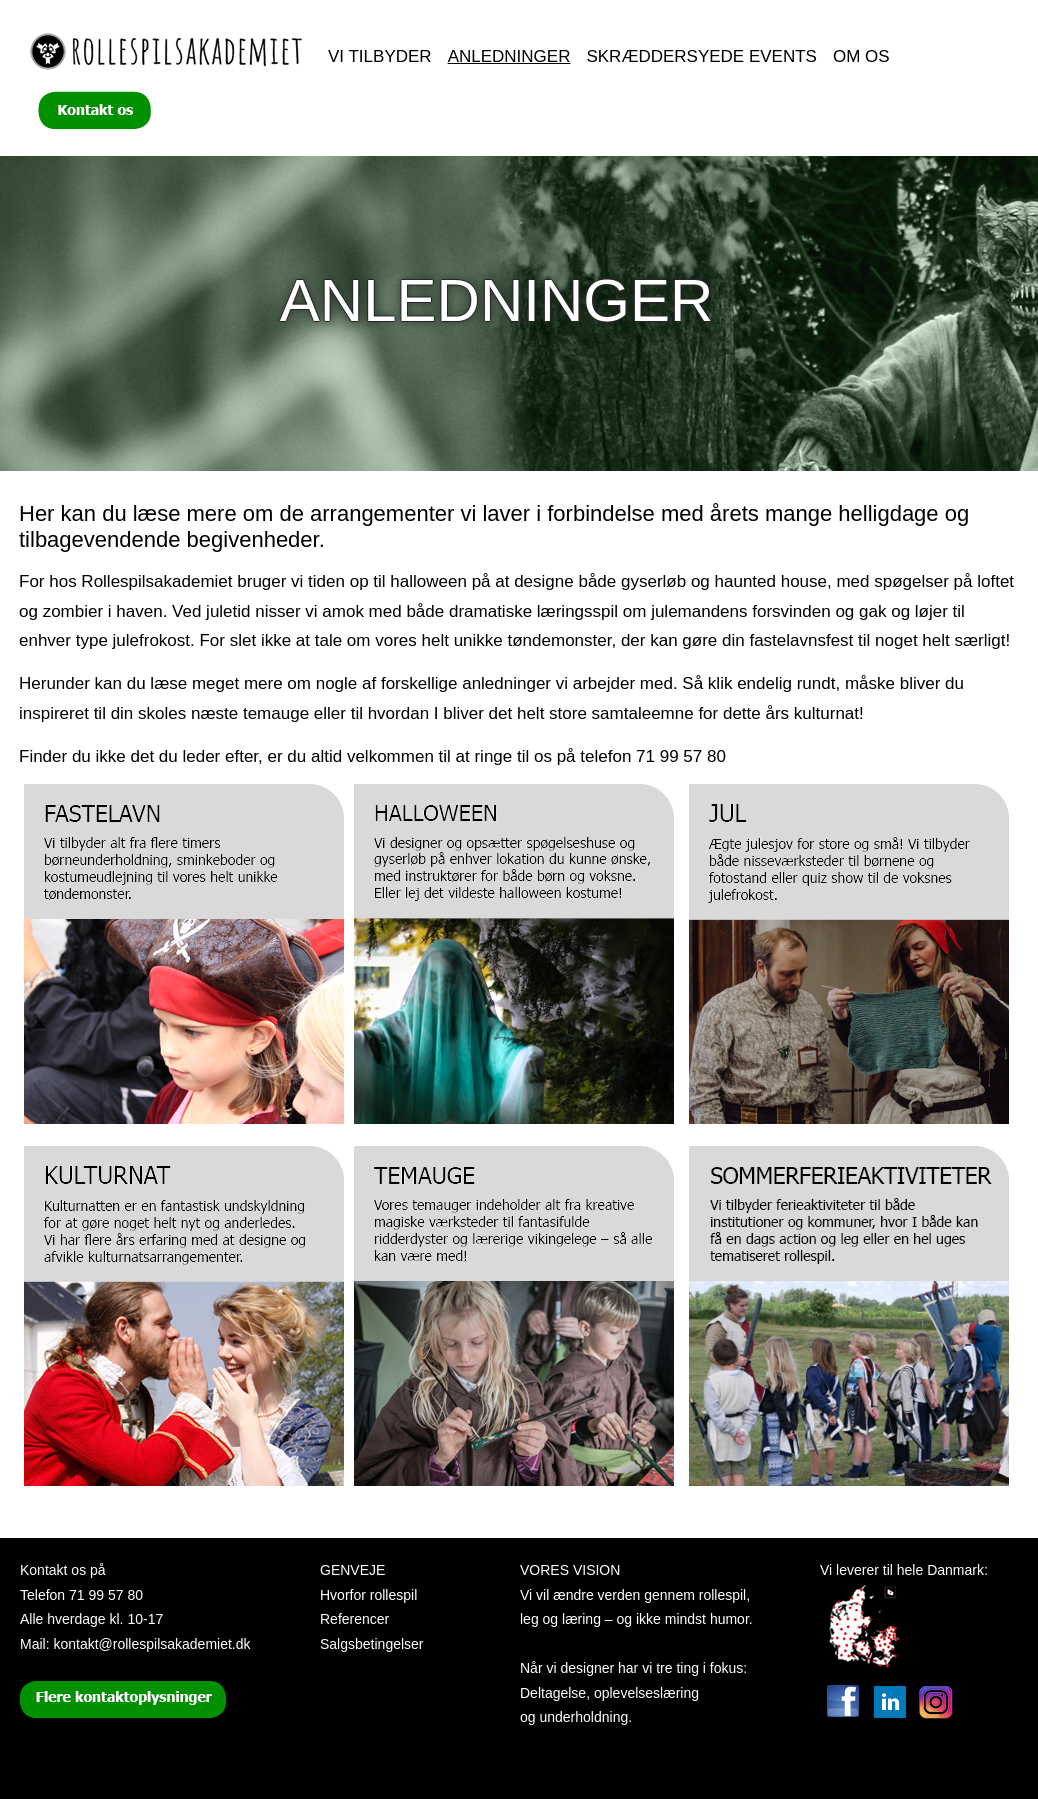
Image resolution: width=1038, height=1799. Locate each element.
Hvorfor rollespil (368, 1595)
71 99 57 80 (106, 1595)
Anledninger (509, 56)
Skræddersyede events (701, 56)
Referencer (354, 1619)
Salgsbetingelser (372, 1644)
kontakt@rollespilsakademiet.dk (151, 1644)
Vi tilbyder (380, 56)
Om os (861, 56)
